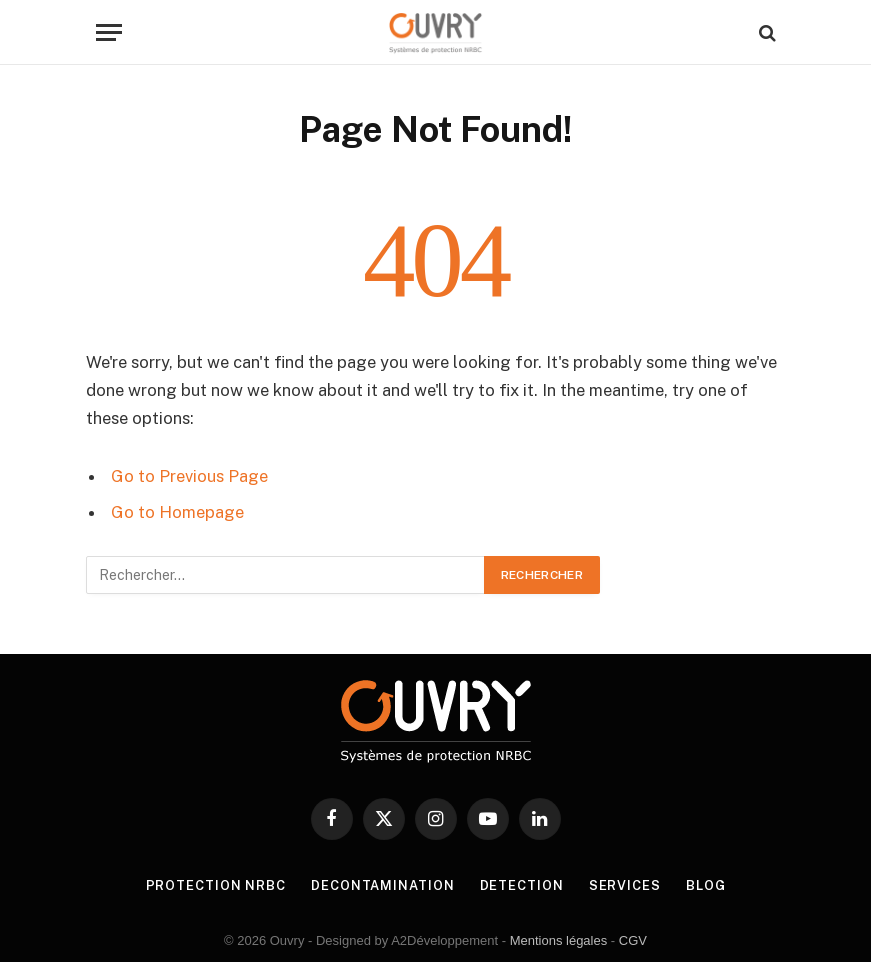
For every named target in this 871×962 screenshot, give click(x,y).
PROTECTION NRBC (215, 885)
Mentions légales (559, 940)
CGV (633, 940)
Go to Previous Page (189, 476)
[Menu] (109, 32)
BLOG (706, 885)
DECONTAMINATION (383, 885)
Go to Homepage (177, 512)
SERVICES (625, 885)
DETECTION (522, 885)
